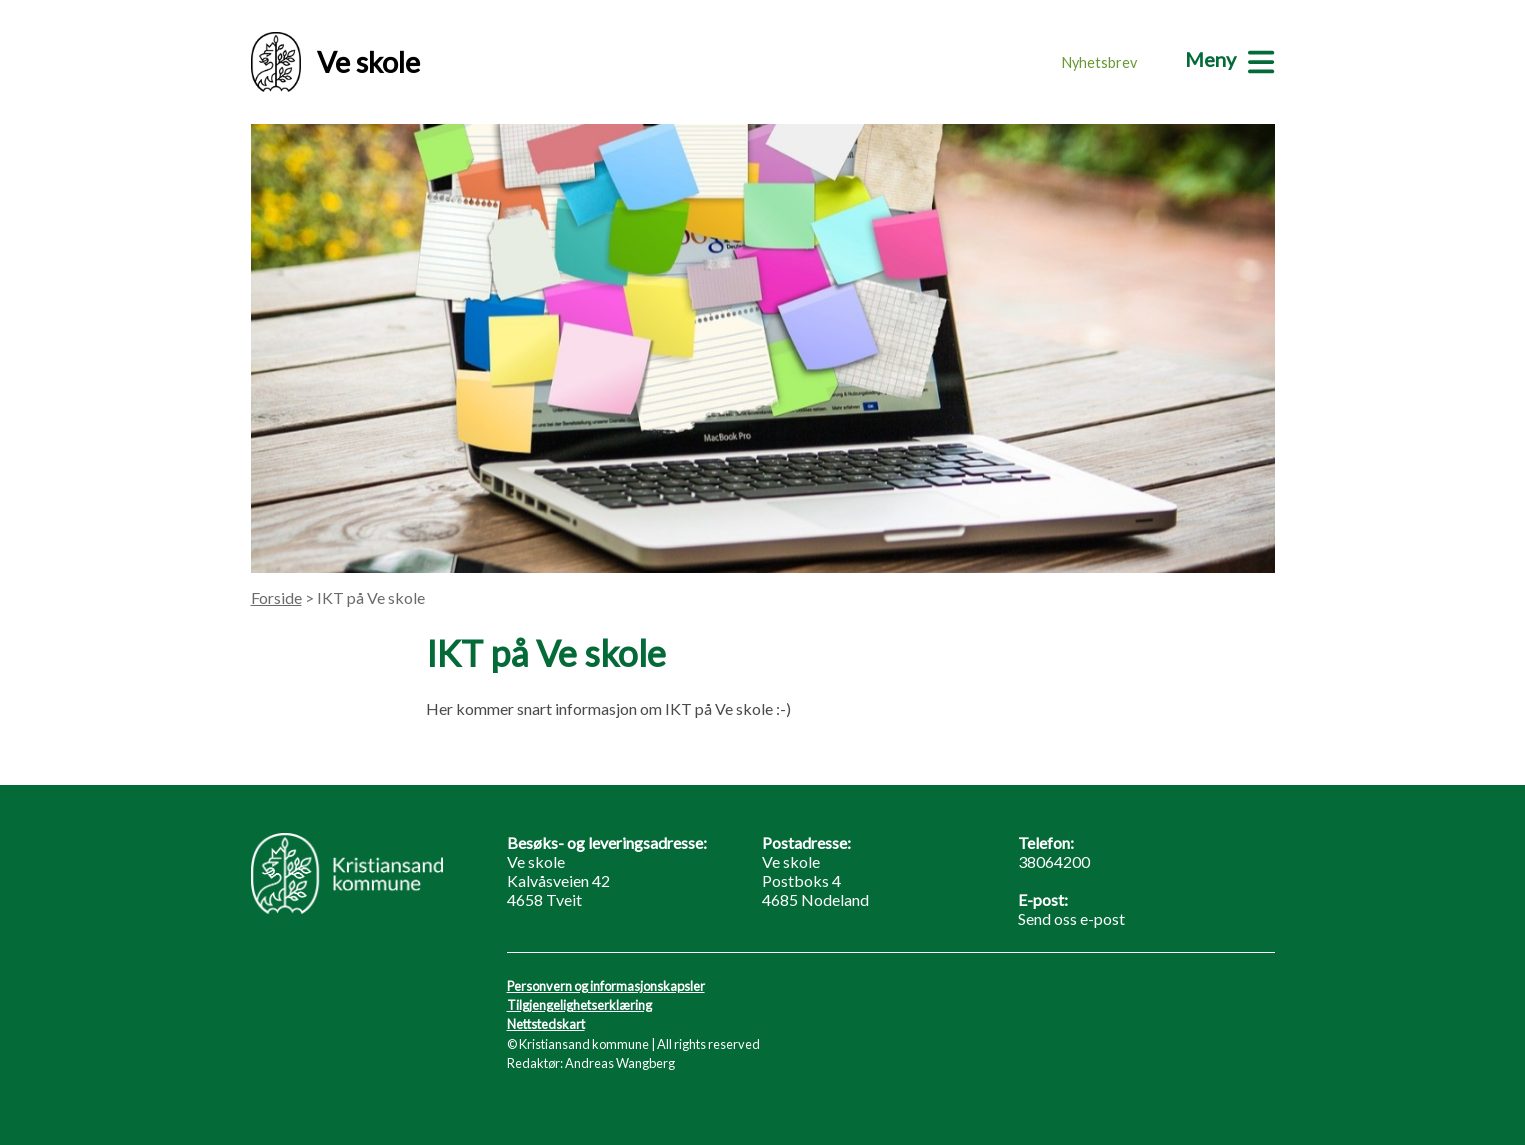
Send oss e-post (1071, 918)
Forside (276, 597)
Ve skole (335, 62)
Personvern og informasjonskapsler (606, 986)
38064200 (1054, 861)
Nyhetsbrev (1099, 62)
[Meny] (1229, 59)
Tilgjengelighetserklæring (579, 1005)
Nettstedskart (546, 1024)
